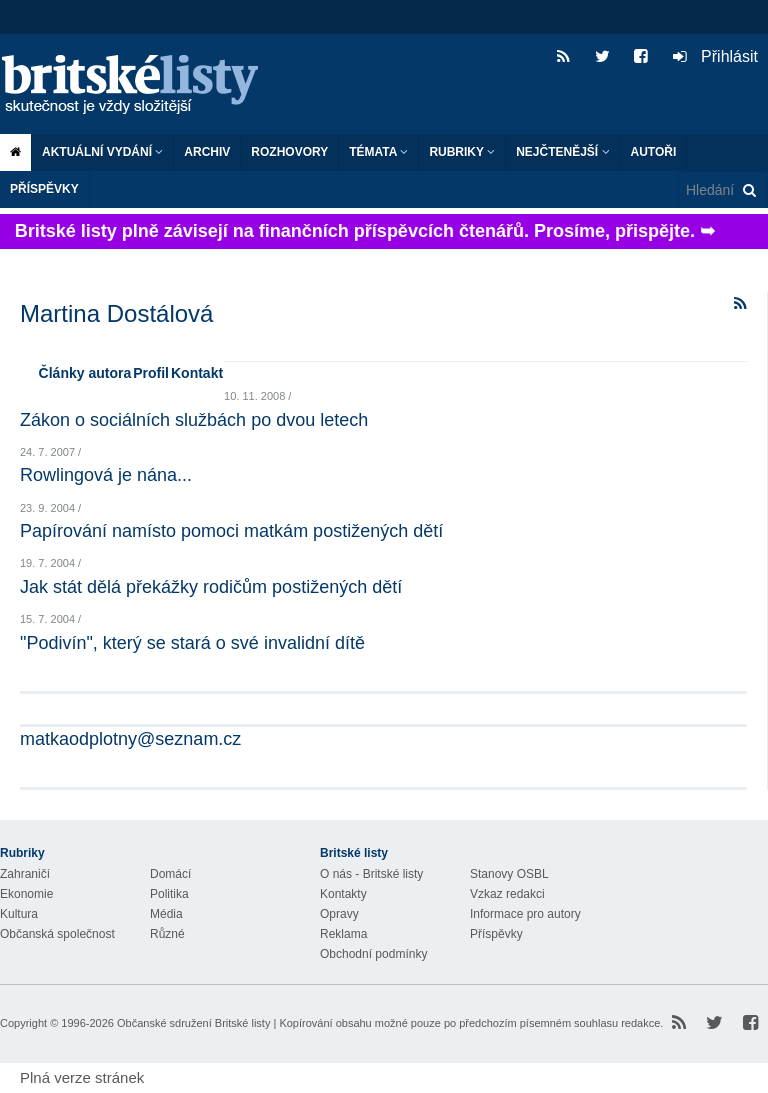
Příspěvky (44, 189)
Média (166, 914)
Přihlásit (715, 56)
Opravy (339, 914)
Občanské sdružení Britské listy (193, 1023)
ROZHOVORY (289, 152)
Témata (378, 152)
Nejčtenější (562, 152)
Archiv (207, 152)
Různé (167, 934)
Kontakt (197, 373)
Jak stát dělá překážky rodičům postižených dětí (211, 587)
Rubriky (462, 152)
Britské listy (140, 85)
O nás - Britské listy (371, 874)
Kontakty (343, 894)
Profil (151, 373)
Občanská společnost (57, 934)
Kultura (19, 914)
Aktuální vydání (102, 152)
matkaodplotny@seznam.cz (130, 739)
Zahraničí (25, 874)
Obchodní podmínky (373, 954)
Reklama (343, 934)
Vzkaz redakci (507, 894)
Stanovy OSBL (509, 874)
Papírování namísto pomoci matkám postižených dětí (231, 531)
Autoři (654, 152)
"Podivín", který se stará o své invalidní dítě (192, 643)
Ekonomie (26, 894)
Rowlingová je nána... (106, 475)
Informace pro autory (525, 914)
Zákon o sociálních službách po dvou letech (194, 420)
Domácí (170, 874)
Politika (169, 894)
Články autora (85, 373)
